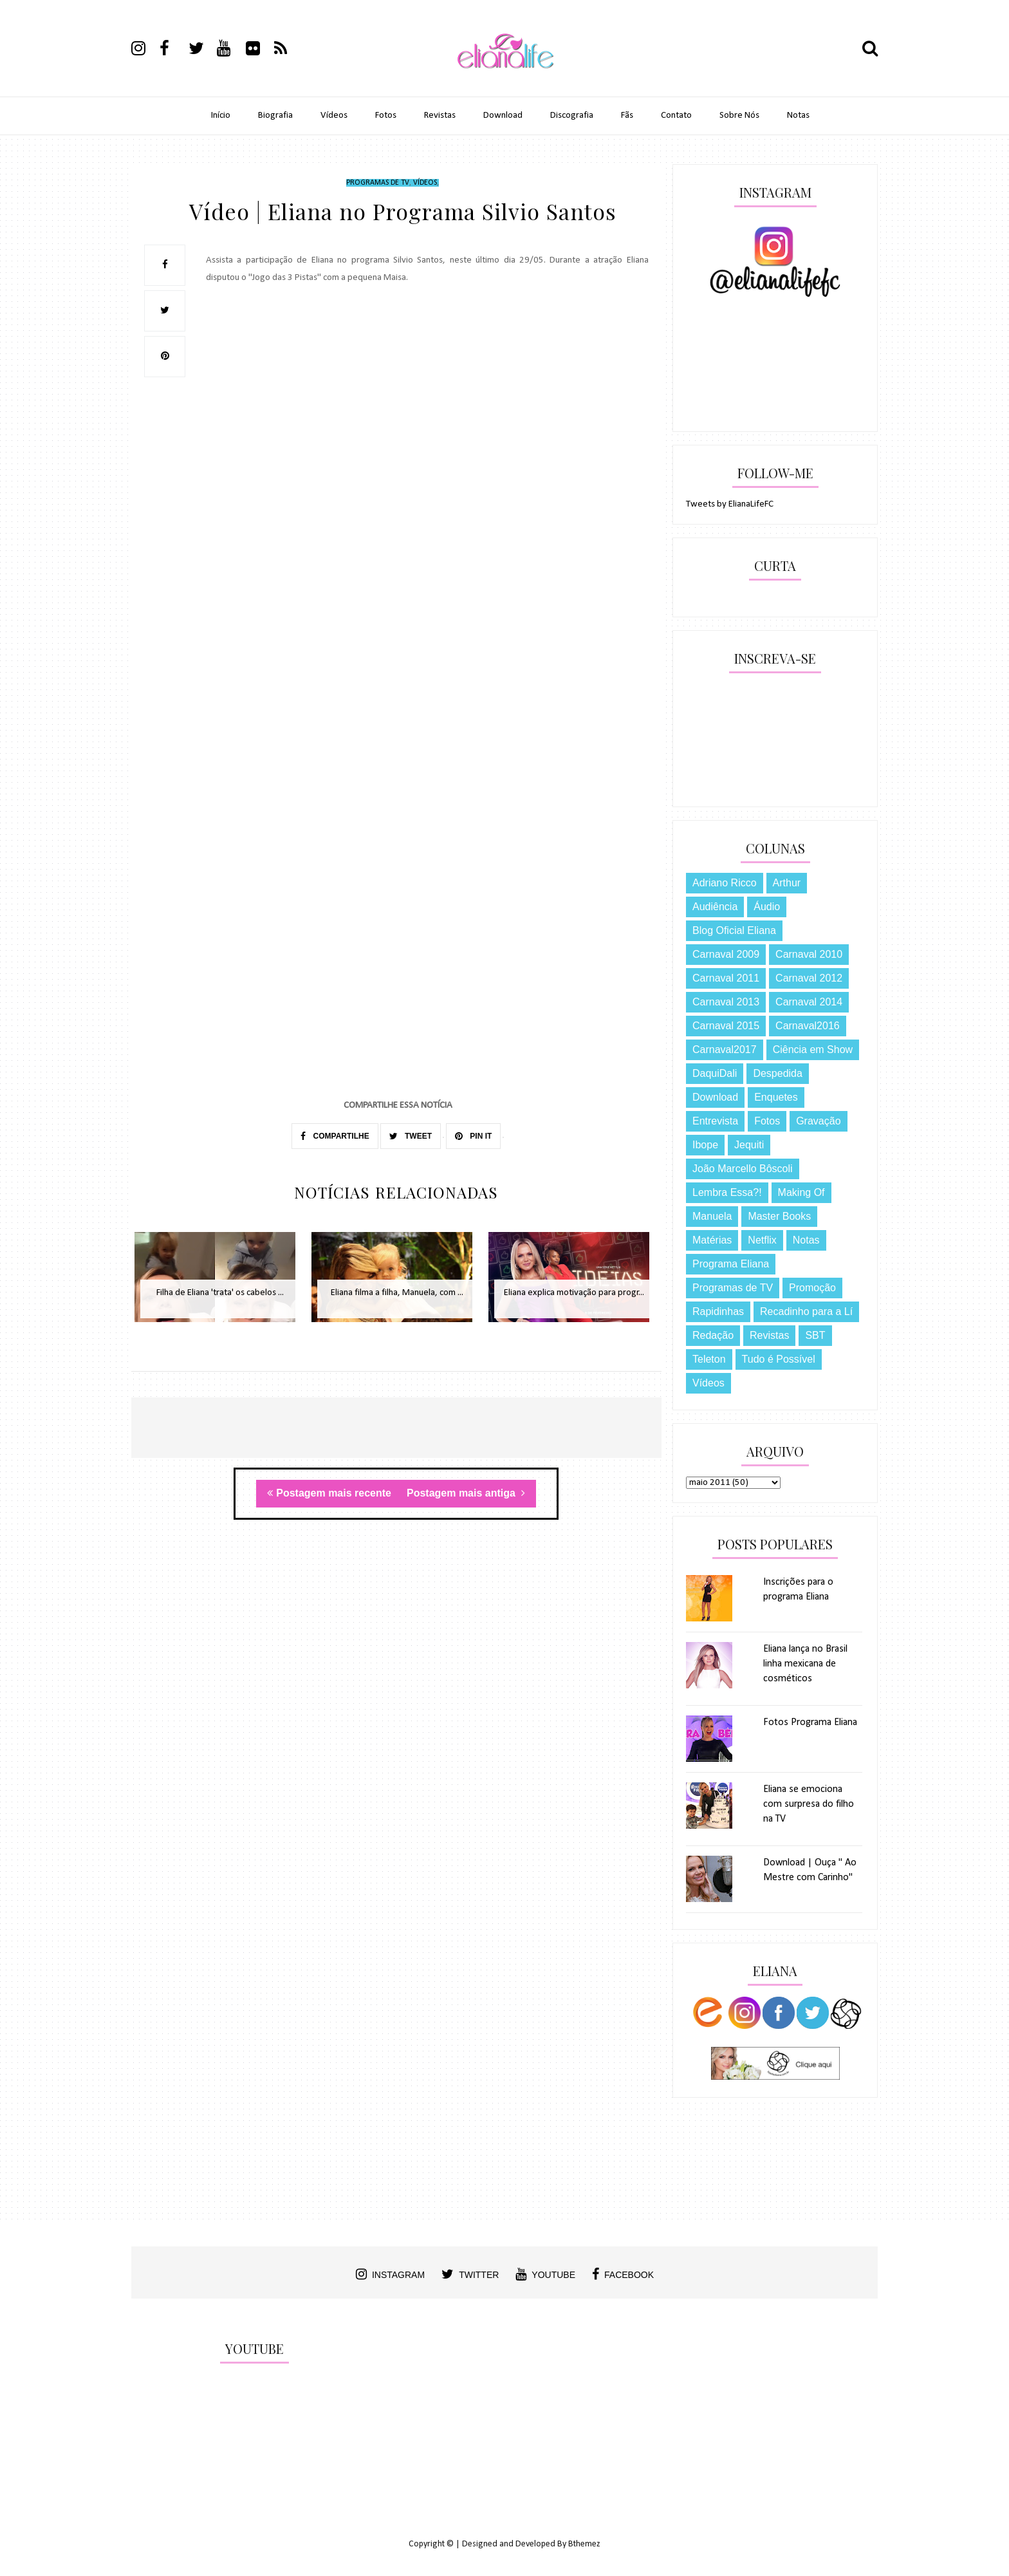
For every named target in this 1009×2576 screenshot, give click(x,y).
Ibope (705, 1144)
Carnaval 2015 (725, 1025)
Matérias (712, 1240)
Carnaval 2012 (808, 978)
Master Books (779, 1216)
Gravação (818, 1120)
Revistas (440, 115)
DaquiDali (714, 1073)
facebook (623, 2274)
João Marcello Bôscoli (742, 1168)
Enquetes (776, 1097)
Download (503, 115)
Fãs (627, 115)
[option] (219, 1284)
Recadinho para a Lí (806, 1311)
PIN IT (473, 1136)
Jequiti (749, 1144)
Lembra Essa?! (727, 1192)
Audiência (714, 906)
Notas (798, 115)
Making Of (801, 1192)
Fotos (385, 115)
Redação (713, 1335)
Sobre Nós (739, 115)
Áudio (767, 906)
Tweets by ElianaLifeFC (729, 504)
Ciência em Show (813, 1049)
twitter (470, 2274)
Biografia (275, 115)
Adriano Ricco (724, 882)
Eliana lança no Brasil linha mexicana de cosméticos (805, 1664)
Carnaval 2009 (725, 954)
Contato (676, 115)
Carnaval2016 (807, 1025)
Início (220, 115)
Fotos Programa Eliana (810, 1722)
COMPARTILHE (335, 1136)
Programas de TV (377, 183)
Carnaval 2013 (725, 1001)
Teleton (709, 1359)
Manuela (712, 1216)
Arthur (787, 882)
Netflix (762, 1240)
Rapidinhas (718, 1311)
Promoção (812, 1287)
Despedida (777, 1073)
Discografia (571, 115)
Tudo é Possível (778, 1359)
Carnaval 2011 (725, 978)
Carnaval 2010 (808, 954)
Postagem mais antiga (466, 1493)
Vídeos (333, 115)
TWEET (410, 1136)
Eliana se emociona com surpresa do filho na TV (808, 1804)
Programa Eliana (730, 1263)
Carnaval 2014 (808, 1001)
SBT (815, 1335)
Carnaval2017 (724, 1049)
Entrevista (715, 1120)
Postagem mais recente (329, 1493)
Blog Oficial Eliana (734, 930)
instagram (390, 2274)
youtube (545, 2274)
